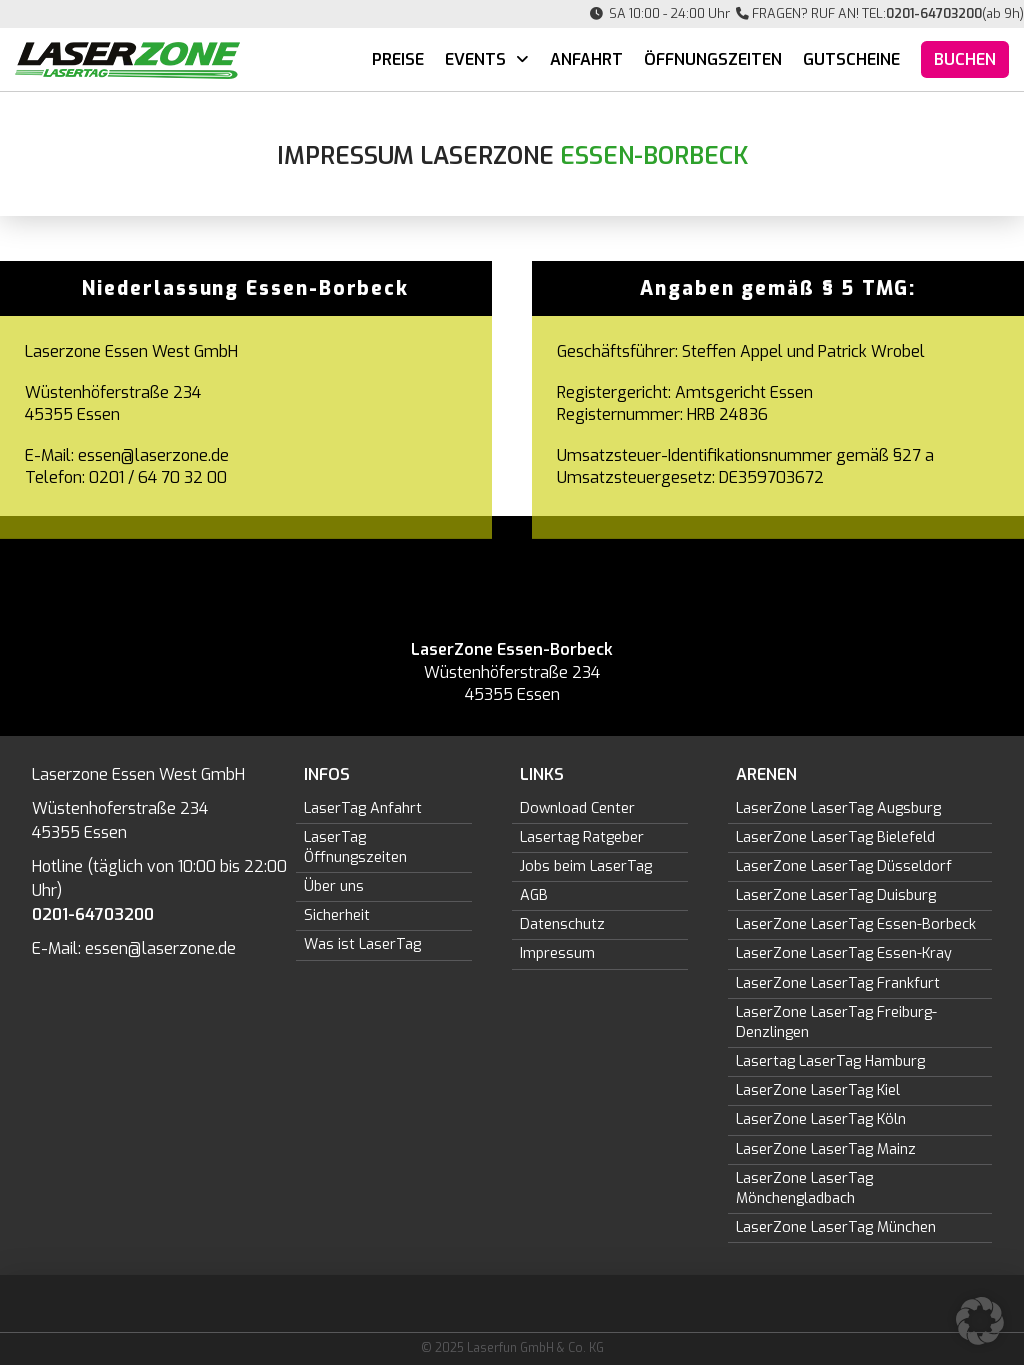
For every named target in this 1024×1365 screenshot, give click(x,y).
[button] (980, 1321)
